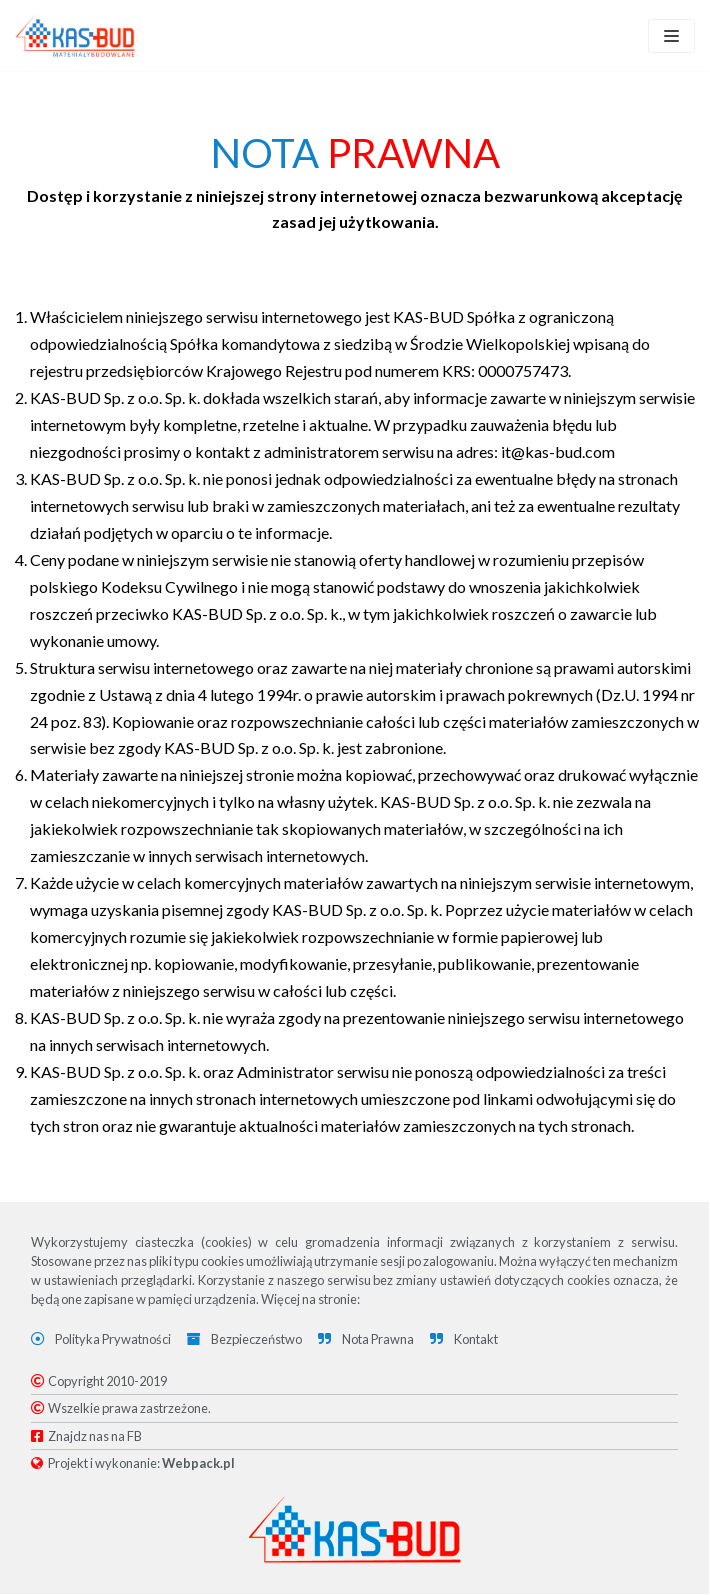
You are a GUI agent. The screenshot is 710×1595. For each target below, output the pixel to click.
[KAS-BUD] (75, 35)
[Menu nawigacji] (671, 36)
